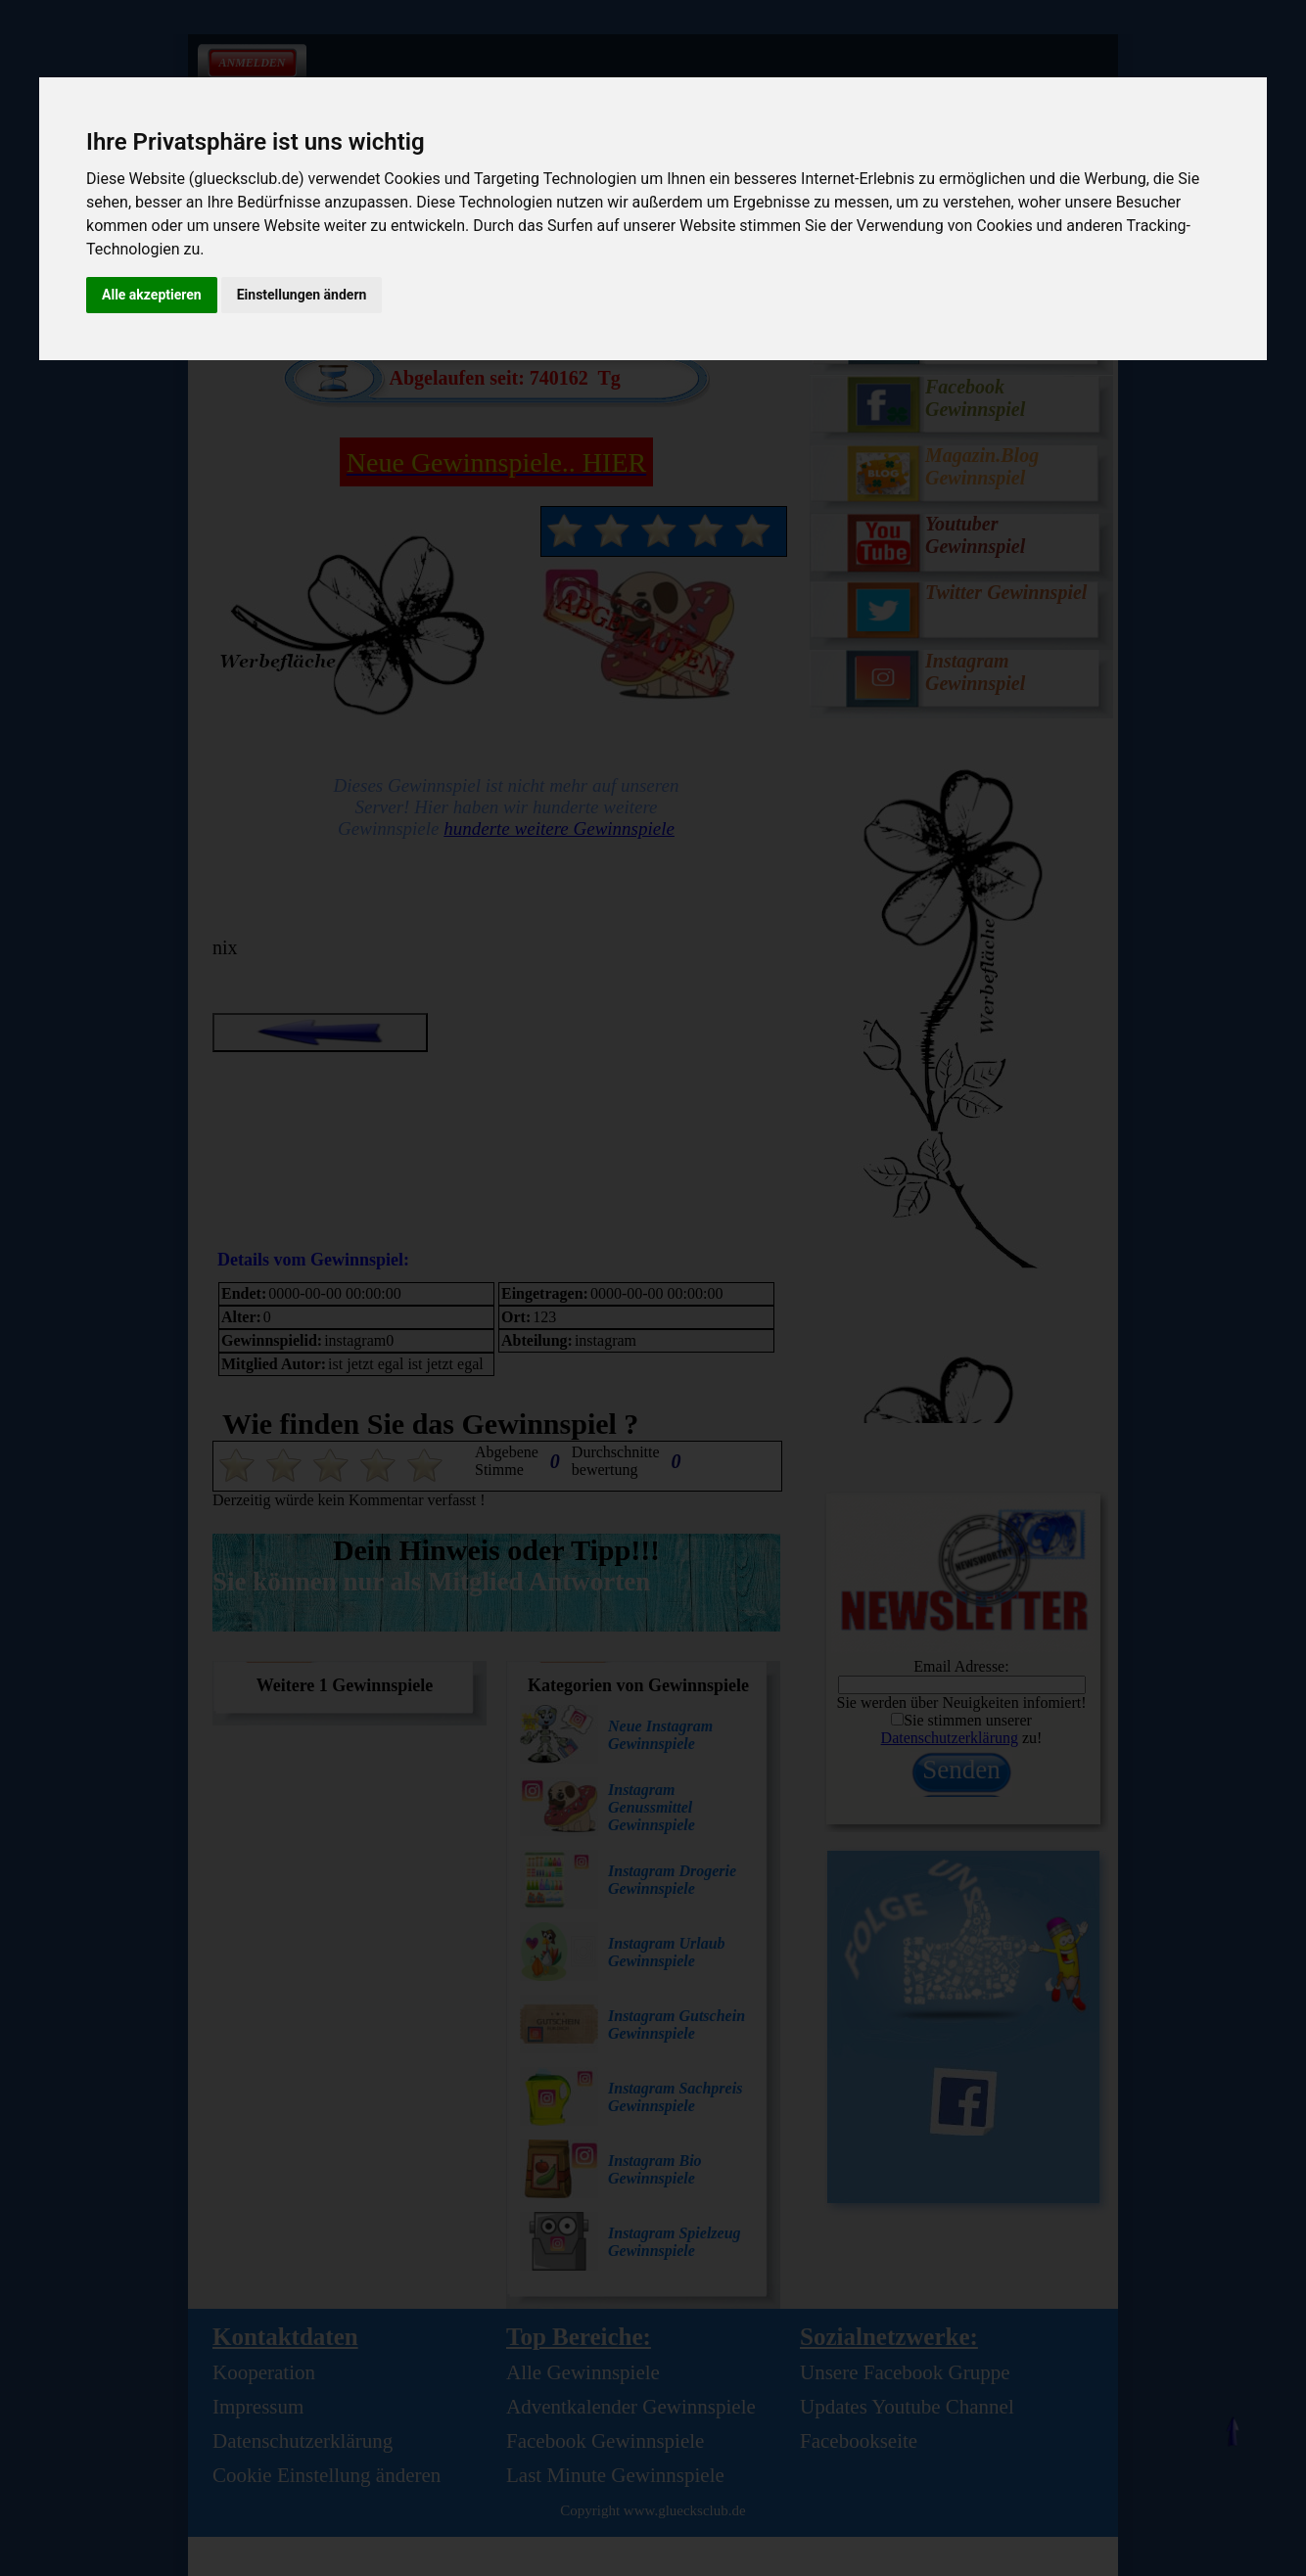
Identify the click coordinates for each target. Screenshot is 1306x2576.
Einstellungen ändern (302, 294)
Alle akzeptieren (152, 294)
